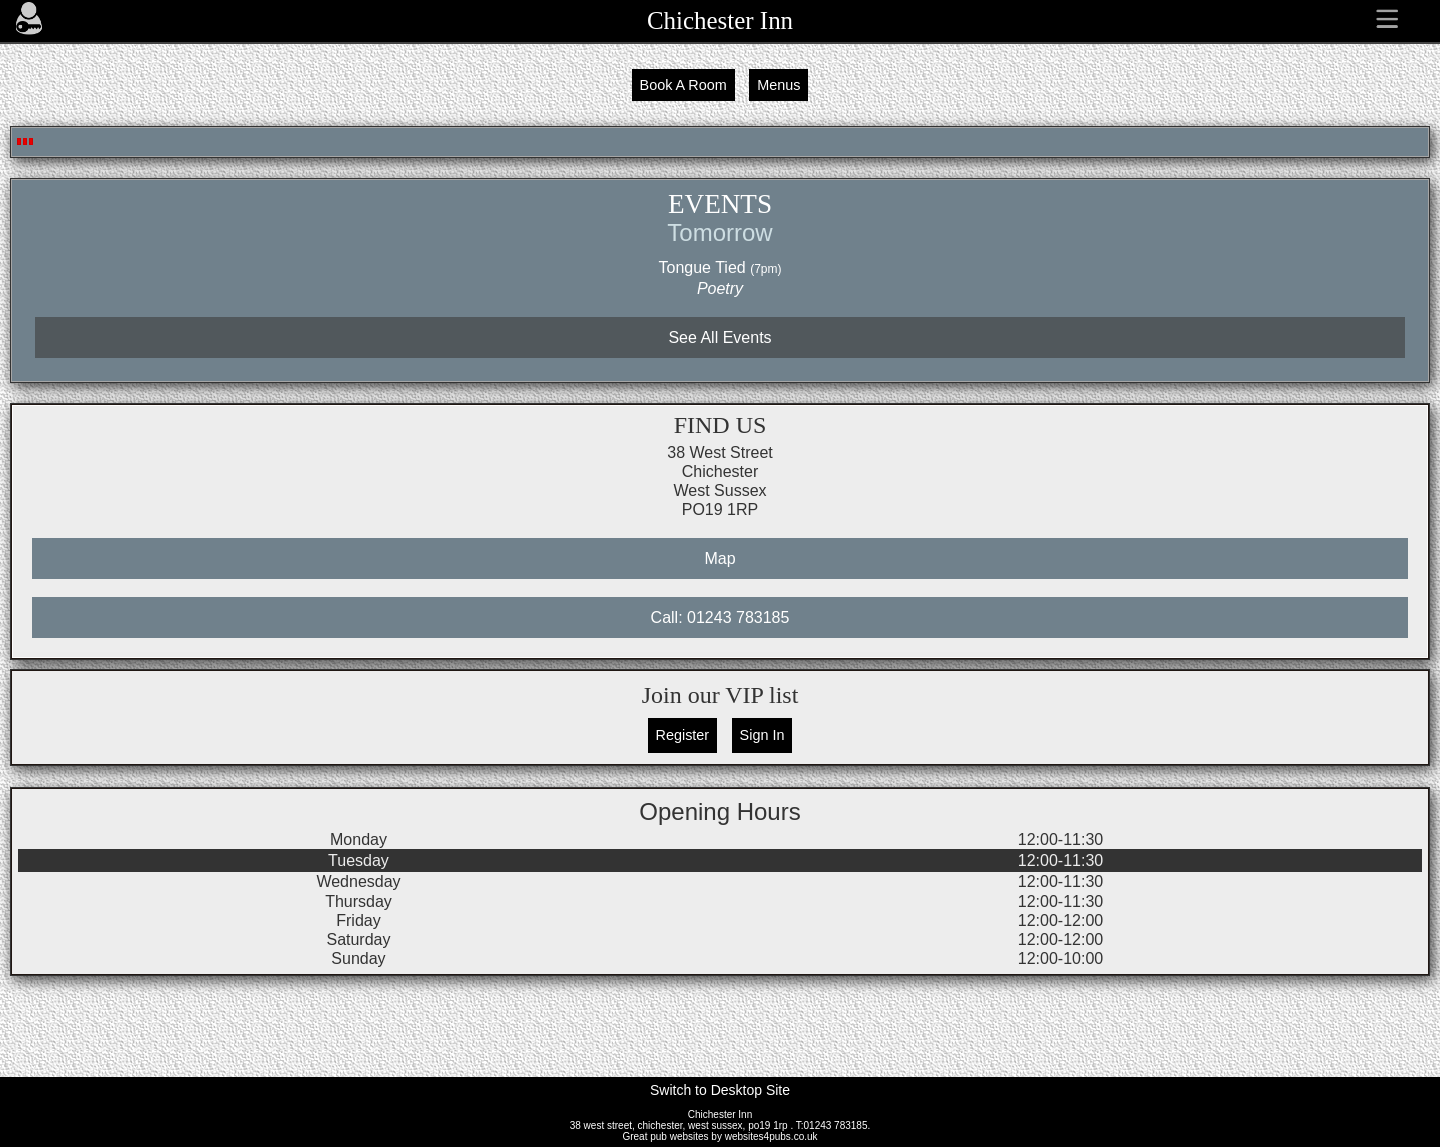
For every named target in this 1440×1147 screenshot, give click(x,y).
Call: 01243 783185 (720, 617)
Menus (778, 85)
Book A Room (683, 85)
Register (683, 735)
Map (719, 558)
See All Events (719, 337)
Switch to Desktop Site (720, 1090)
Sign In (762, 735)
